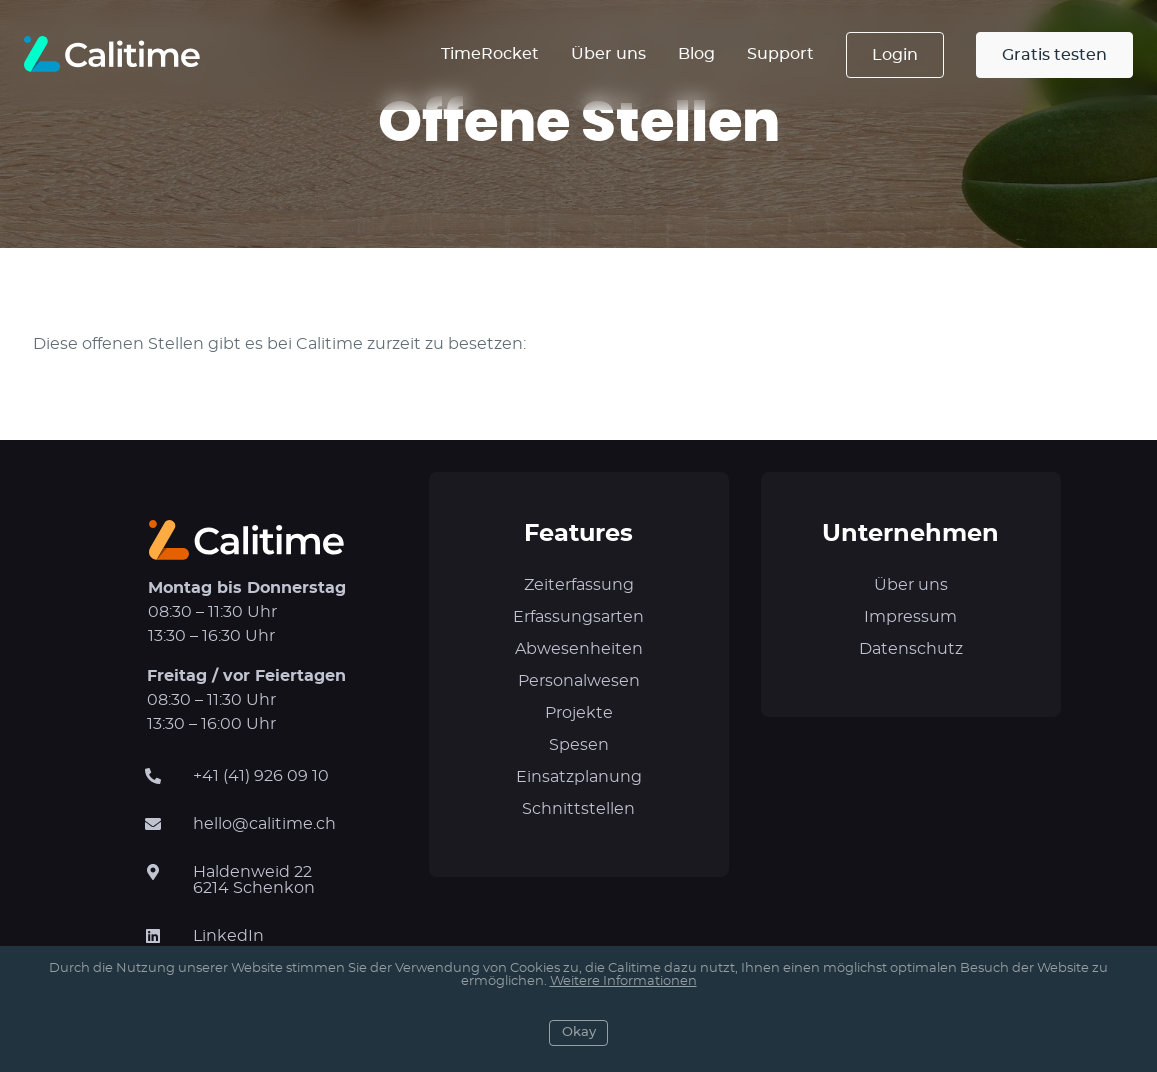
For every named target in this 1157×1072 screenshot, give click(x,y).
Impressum (910, 617)
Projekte (579, 713)
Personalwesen (579, 681)
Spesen (579, 745)
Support (780, 54)
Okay (579, 1032)
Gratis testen (1054, 55)
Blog (696, 54)
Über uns (608, 54)
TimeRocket (490, 54)
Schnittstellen (578, 809)
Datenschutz (911, 649)
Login (895, 55)
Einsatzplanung (579, 777)
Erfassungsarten (578, 617)
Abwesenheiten (579, 649)
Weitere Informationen (623, 981)
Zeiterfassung (579, 585)
